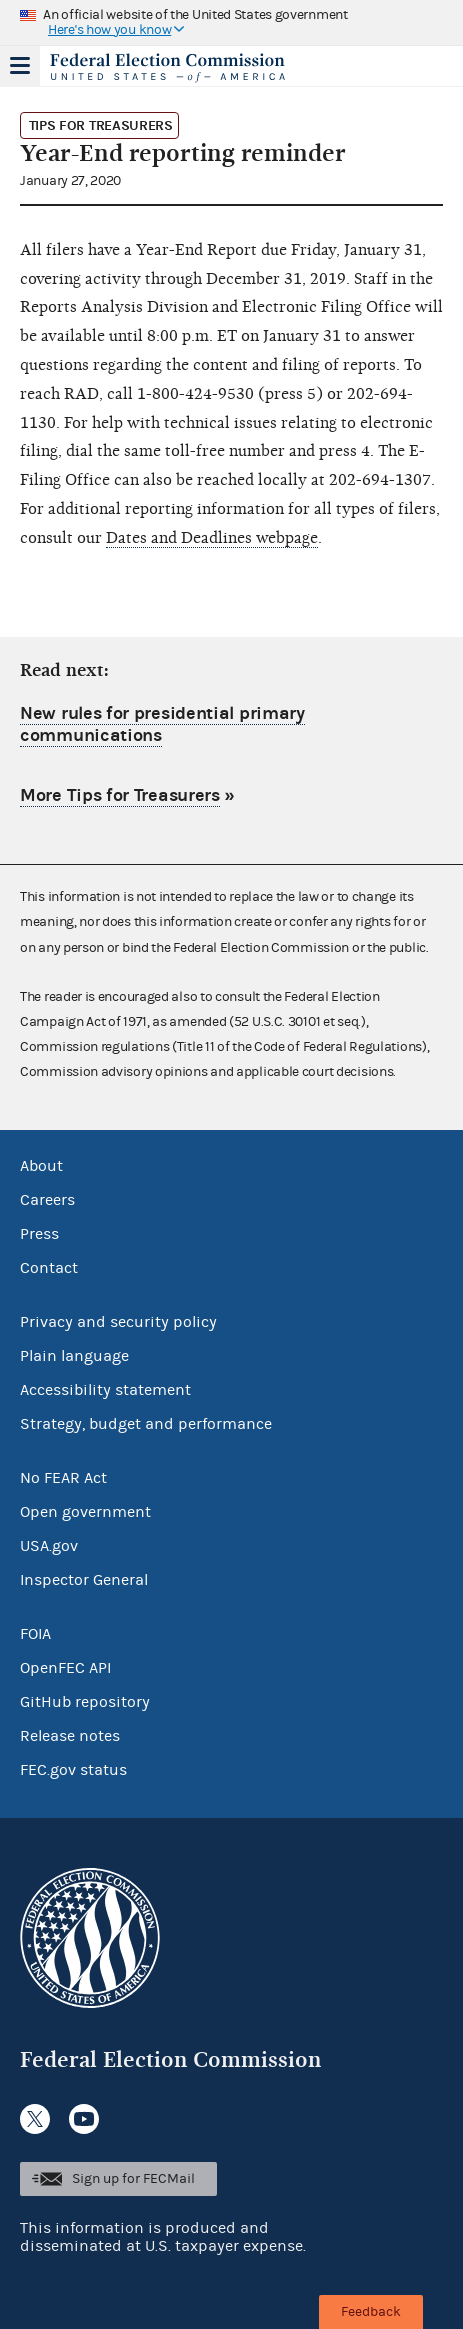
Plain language (74, 1356)
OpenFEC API (65, 1668)
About (41, 1166)
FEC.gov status (73, 1770)
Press (39, 1234)
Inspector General (84, 1580)
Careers (47, 1200)
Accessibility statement (105, 1390)
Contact (49, 1268)
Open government (85, 1512)
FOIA (35, 1634)
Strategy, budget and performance (146, 1424)
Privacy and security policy (118, 1322)
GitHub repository (85, 1702)
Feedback (371, 2312)
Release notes (70, 1736)
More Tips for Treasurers (120, 795)
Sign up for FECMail (133, 2179)
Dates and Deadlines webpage (212, 538)
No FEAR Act (63, 1478)
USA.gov (49, 1546)
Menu (20, 66)
